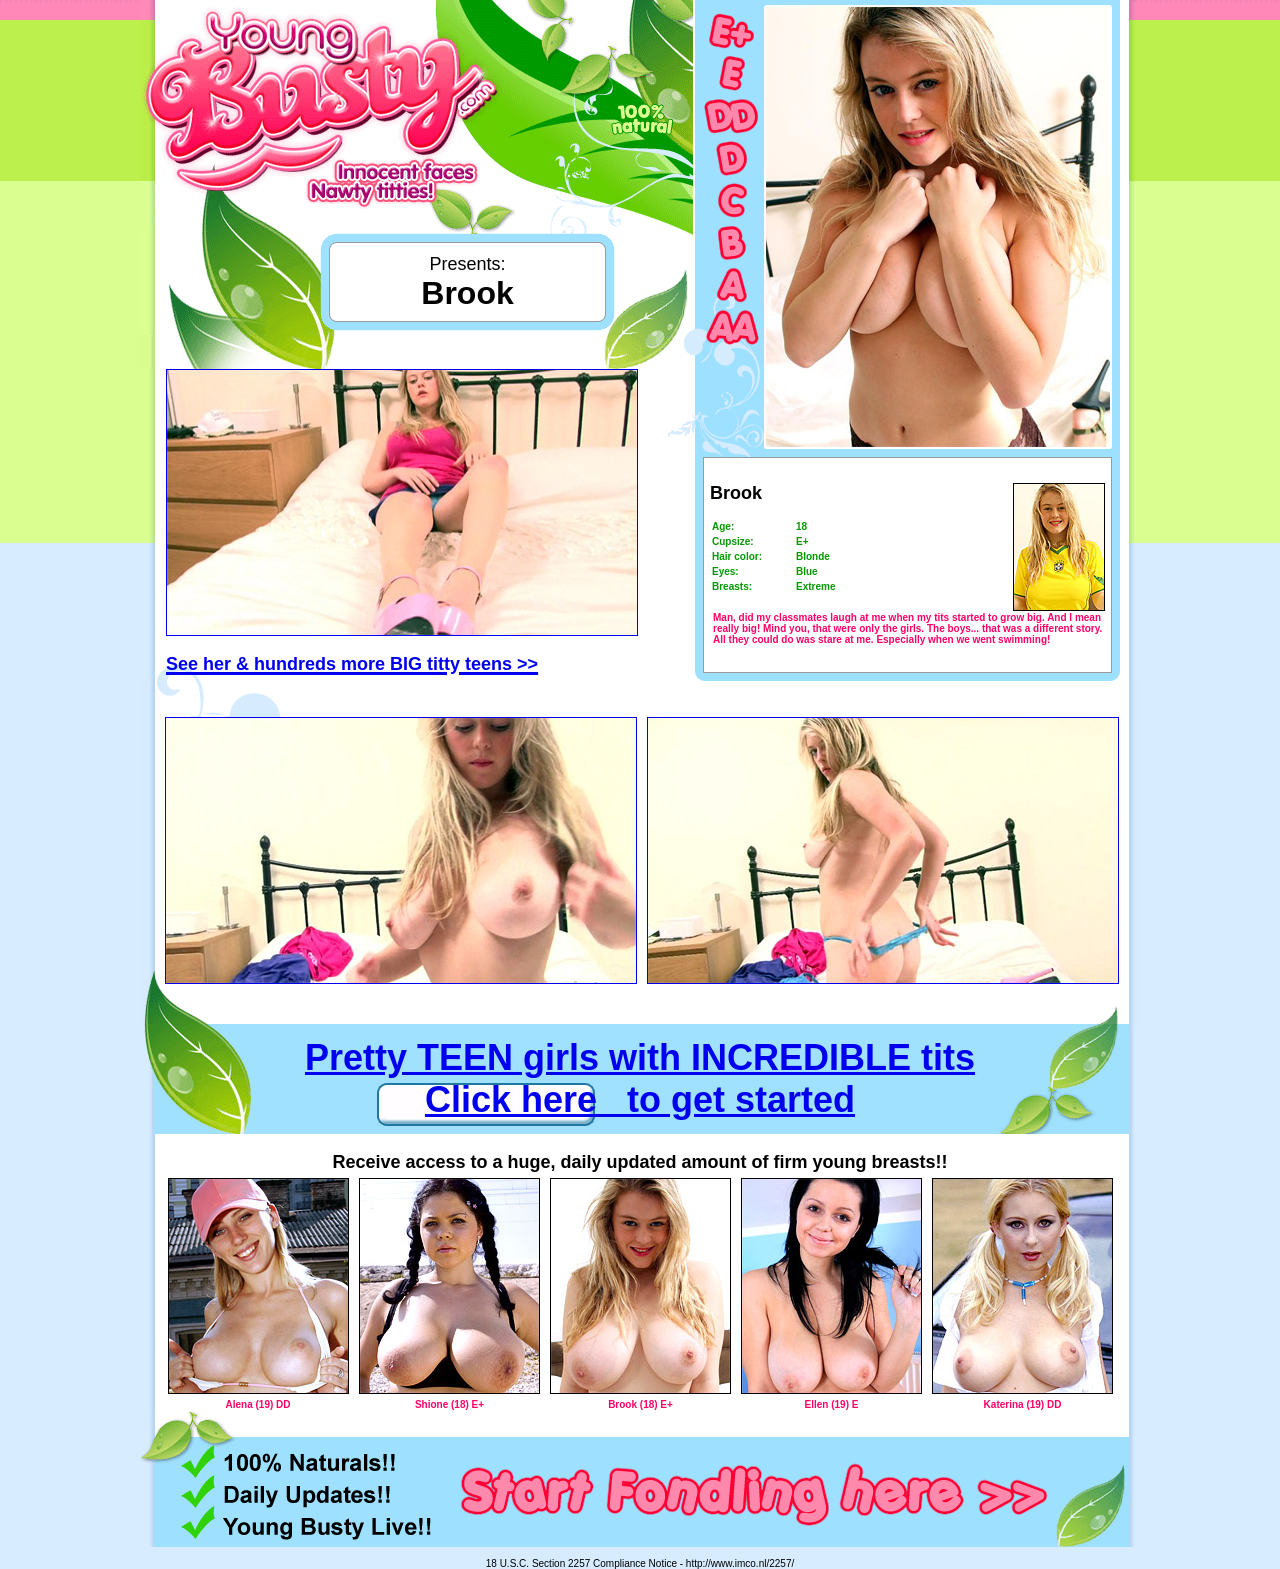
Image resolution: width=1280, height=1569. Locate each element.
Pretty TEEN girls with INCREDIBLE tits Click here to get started (640, 1078)
